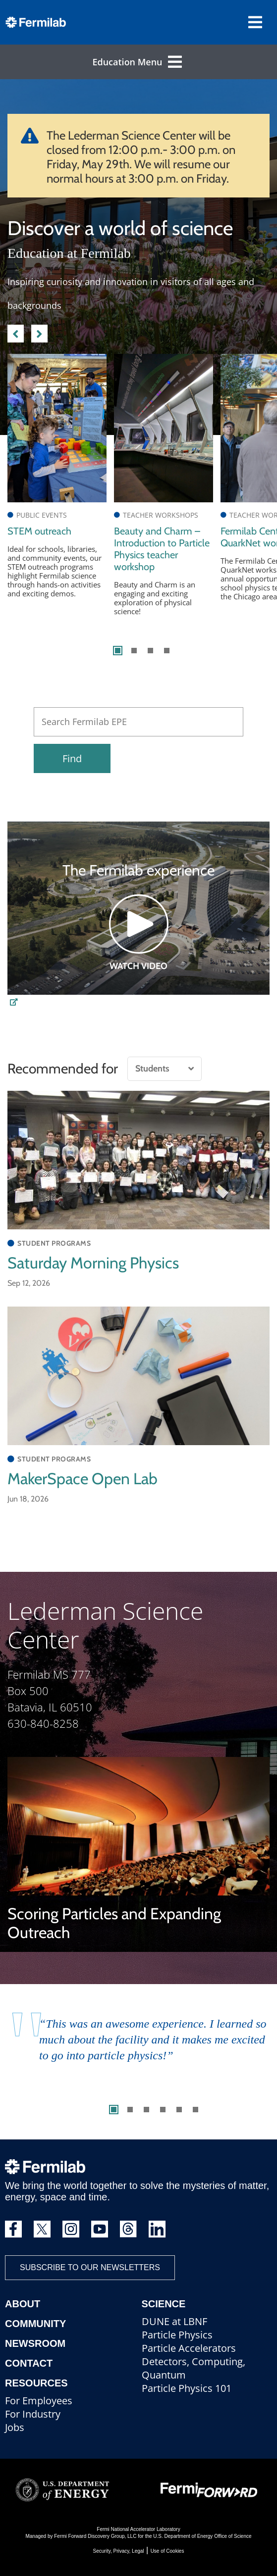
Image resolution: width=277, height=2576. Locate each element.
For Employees (38, 2400)
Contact (29, 2363)
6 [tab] (195, 2109)
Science (164, 2303)
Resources (36, 2383)
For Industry (32, 2414)
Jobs (14, 2427)
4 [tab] (166, 650)
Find (72, 758)
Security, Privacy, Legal (118, 2551)
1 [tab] (117, 650)
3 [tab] (150, 650)
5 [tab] (179, 2109)
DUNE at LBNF (174, 2321)
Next (39, 332)
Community (35, 2323)
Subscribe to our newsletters (90, 2267)
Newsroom (35, 2343)
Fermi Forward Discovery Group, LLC (95, 2536)
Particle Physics (177, 2334)
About (22, 2303)
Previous (15, 332)
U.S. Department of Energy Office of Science (202, 2536)
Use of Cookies (167, 2551)
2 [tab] (134, 650)
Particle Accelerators (189, 2348)
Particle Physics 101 (186, 2388)
